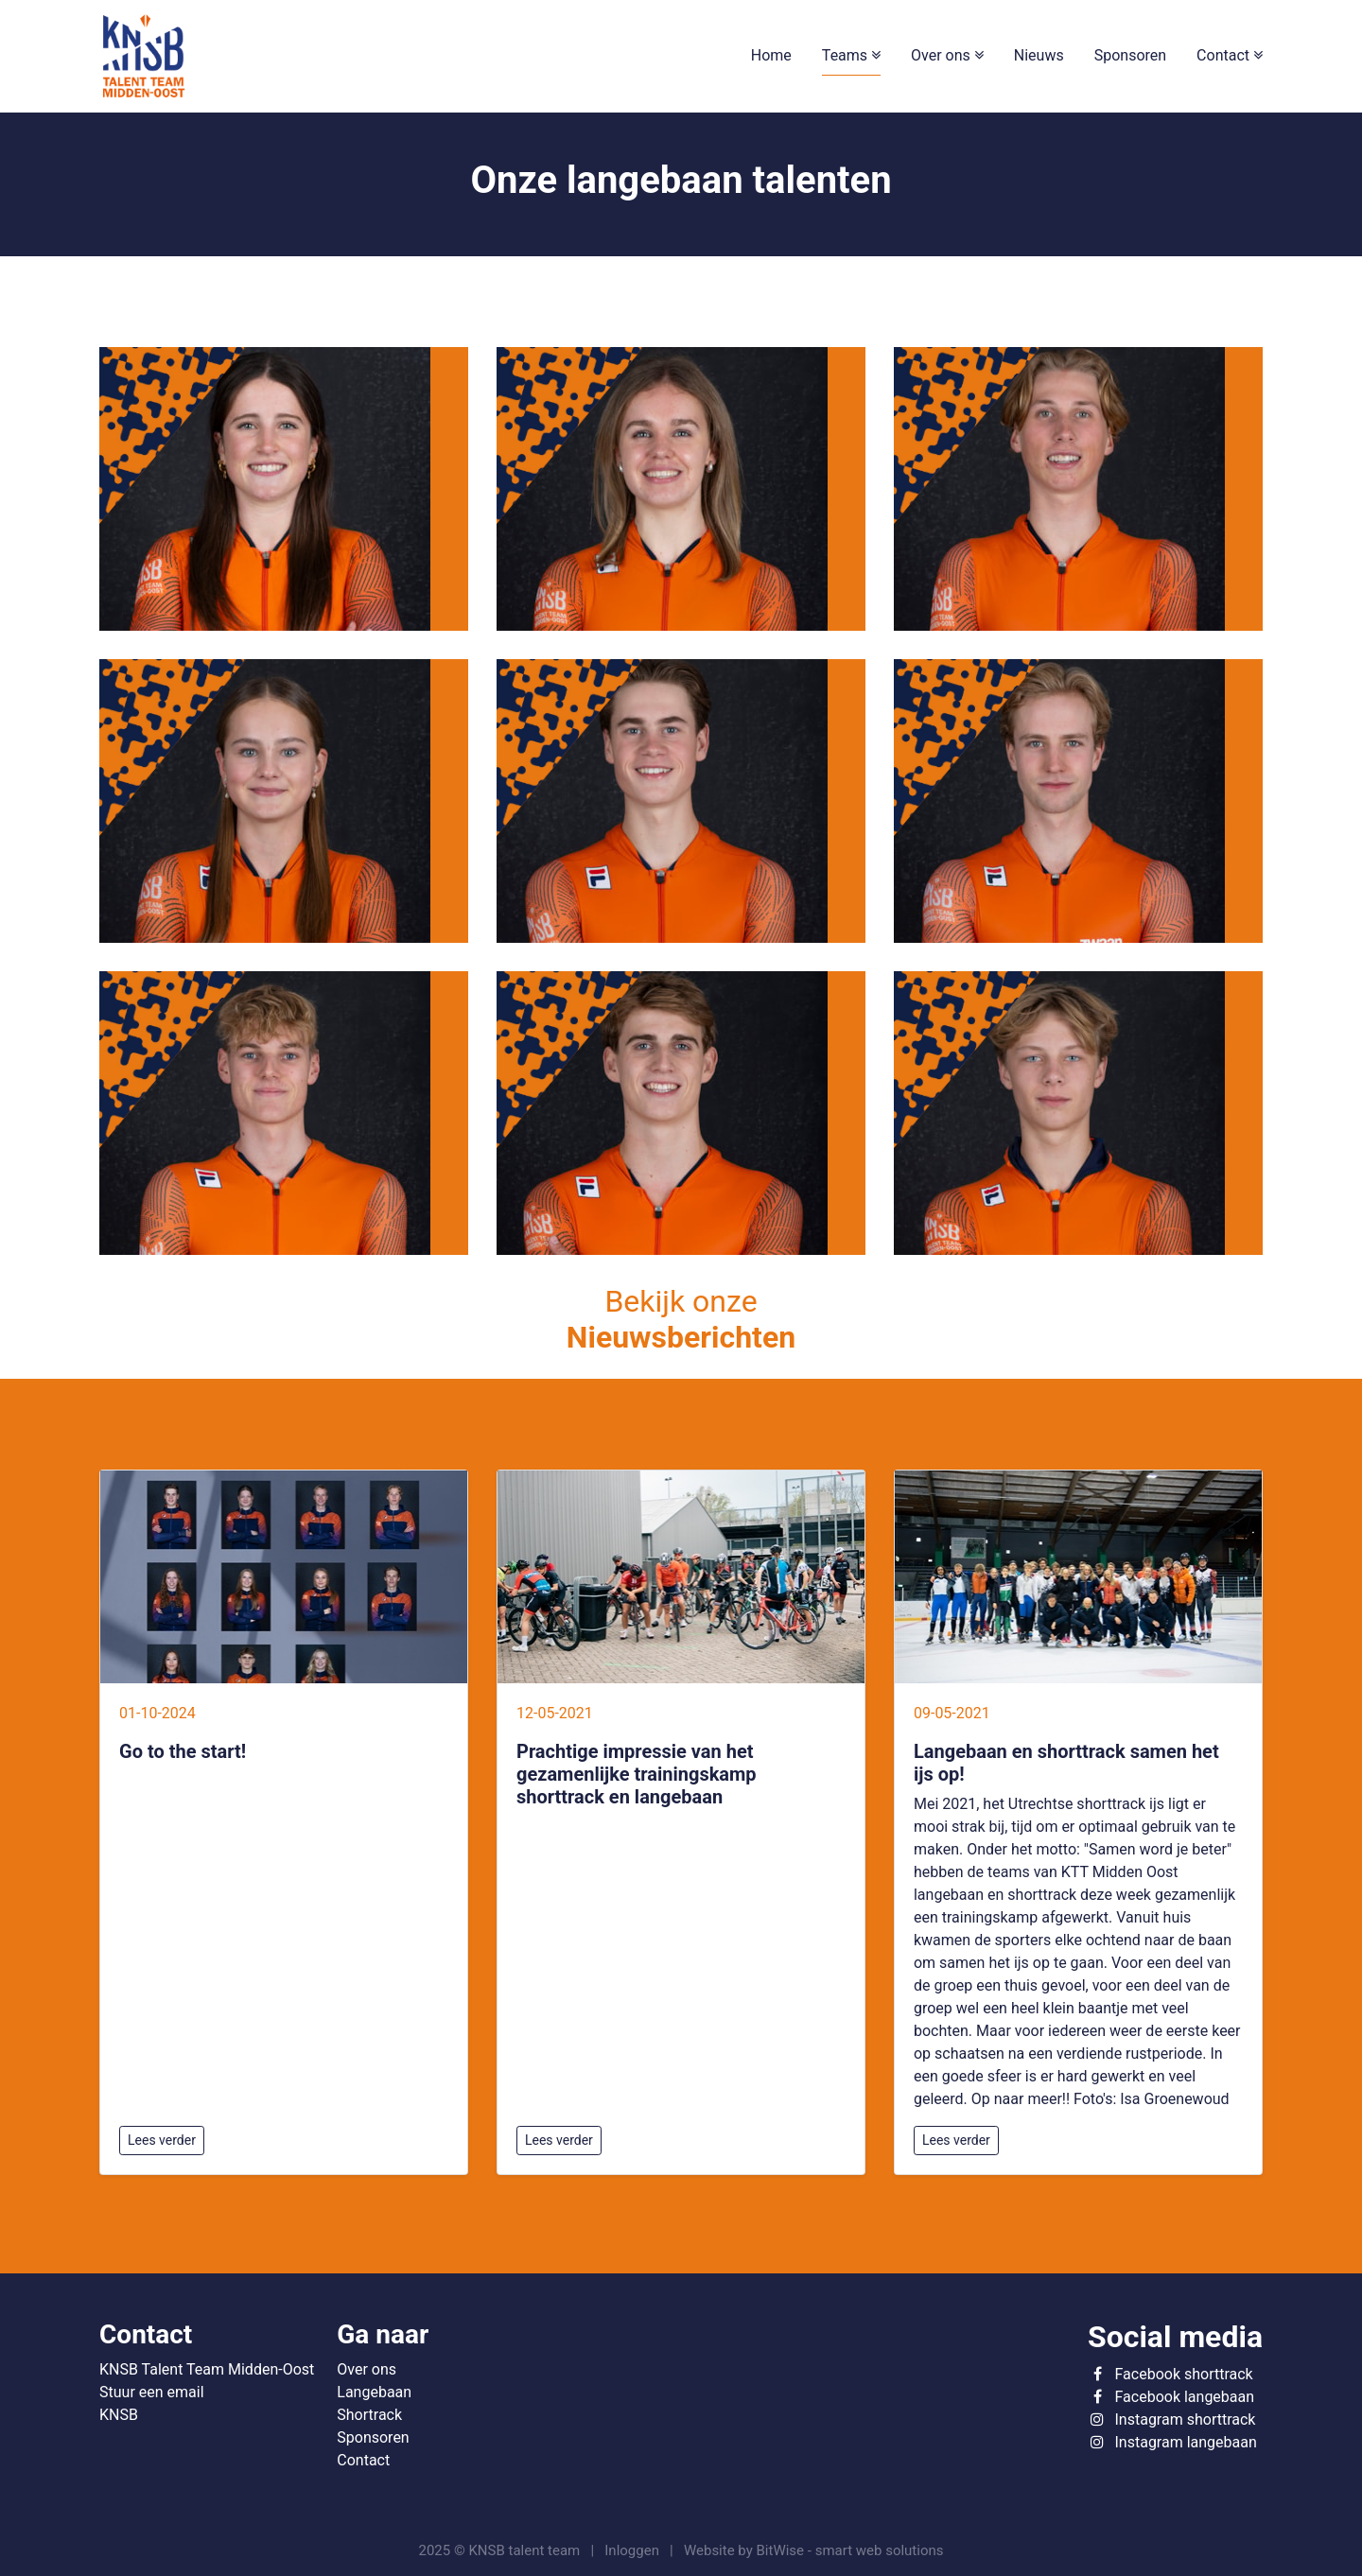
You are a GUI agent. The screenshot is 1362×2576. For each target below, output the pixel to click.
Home (771, 55)
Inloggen (631, 2550)
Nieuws (1039, 55)
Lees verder (162, 2140)
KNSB (118, 2415)
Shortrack (369, 2415)
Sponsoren (1130, 55)
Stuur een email (151, 2392)
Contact (1224, 55)
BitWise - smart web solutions (850, 2550)
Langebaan (374, 2392)
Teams (846, 55)
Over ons (942, 55)
